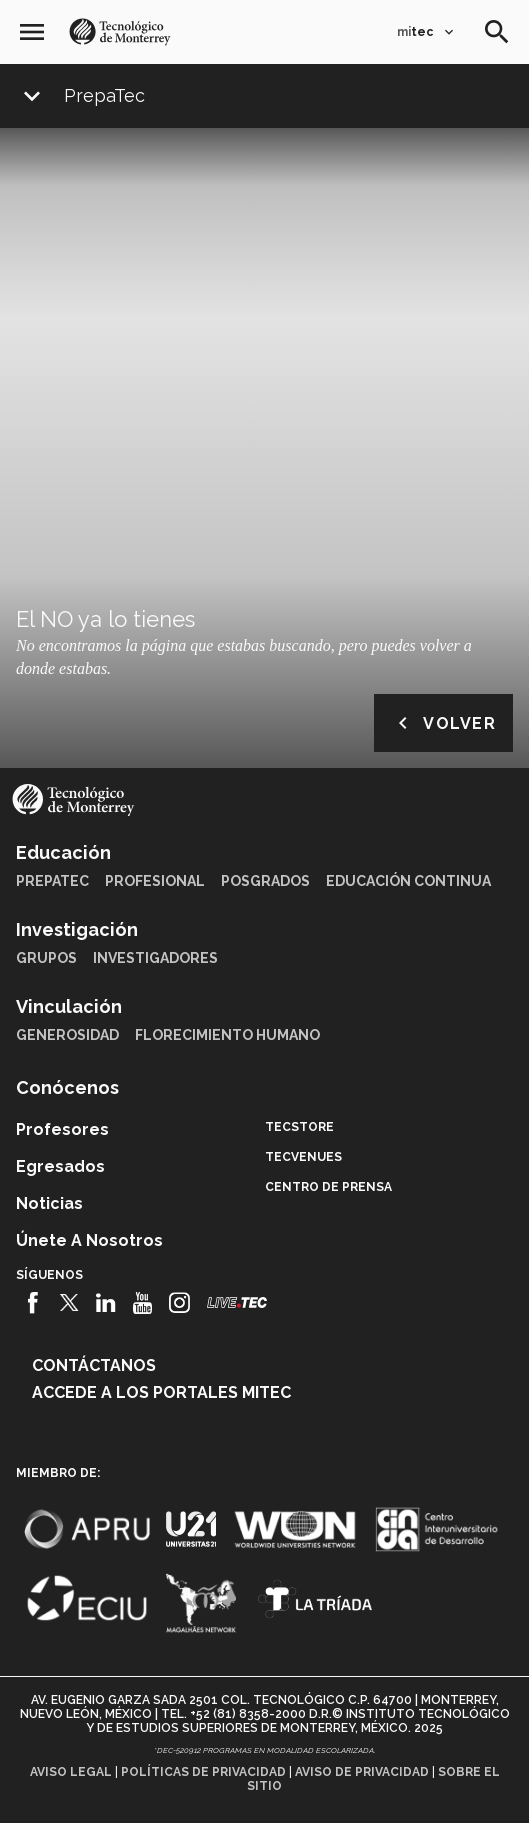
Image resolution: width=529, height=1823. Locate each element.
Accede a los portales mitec (161, 1392)
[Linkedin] (106, 1303)
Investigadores (155, 958)
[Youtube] (142, 1303)
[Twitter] (69, 1303)
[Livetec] (237, 1302)
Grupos (46, 958)
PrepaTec (104, 96)
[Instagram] (179, 1303)
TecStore (299, 1127)
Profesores (62, 1129)
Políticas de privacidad (203, 1772)
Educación (63, 852)
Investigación (77, 929)
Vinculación (69, 1006)
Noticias (49, 1203)
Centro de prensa (328, 1187)
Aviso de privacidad (362, 1772)
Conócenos (67, 1087)
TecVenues (303, 1157)
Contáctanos (94, 1365)
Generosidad (67, 1035)
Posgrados (265, 881)
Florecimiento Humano (227, 1035)
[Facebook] (32, 1303)
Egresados (60, 1166)
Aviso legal (71, 1772)
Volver (443, 723)
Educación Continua (408, 881)
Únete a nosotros (89, 1240)
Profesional (155, 881)
